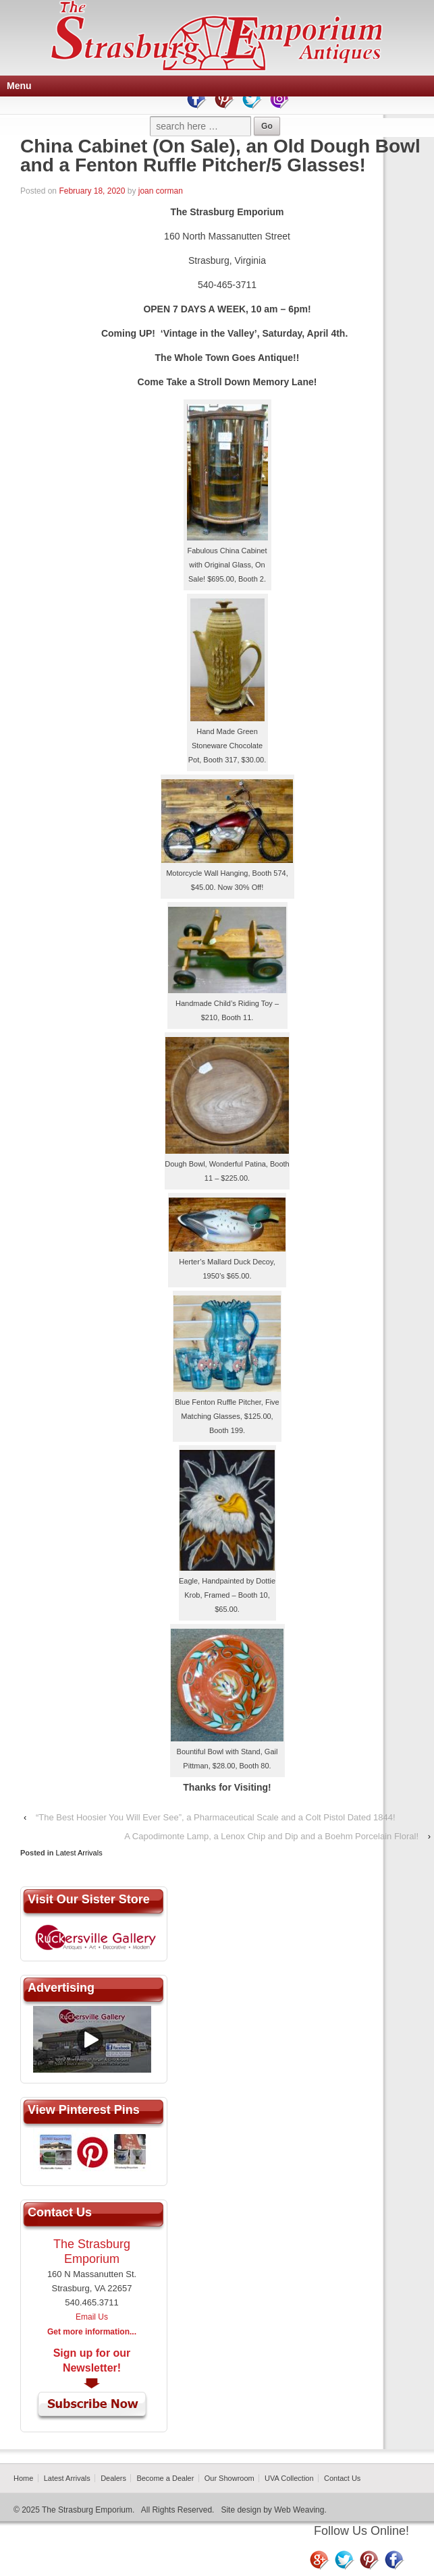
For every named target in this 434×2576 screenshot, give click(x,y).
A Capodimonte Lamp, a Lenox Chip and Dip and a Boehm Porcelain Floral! (271, 1836)
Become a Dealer (165, 2478)
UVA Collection (289, 2478)
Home (23, 2478)
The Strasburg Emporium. (88, 2510)
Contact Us (342, 2478)
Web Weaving (299, 2510)
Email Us (92, 2317)
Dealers (113, 2478)
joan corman (160, 191)
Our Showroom (229, 2478)
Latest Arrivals (79, 1853)
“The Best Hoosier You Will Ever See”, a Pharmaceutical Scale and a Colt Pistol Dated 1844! (216, 1817)
